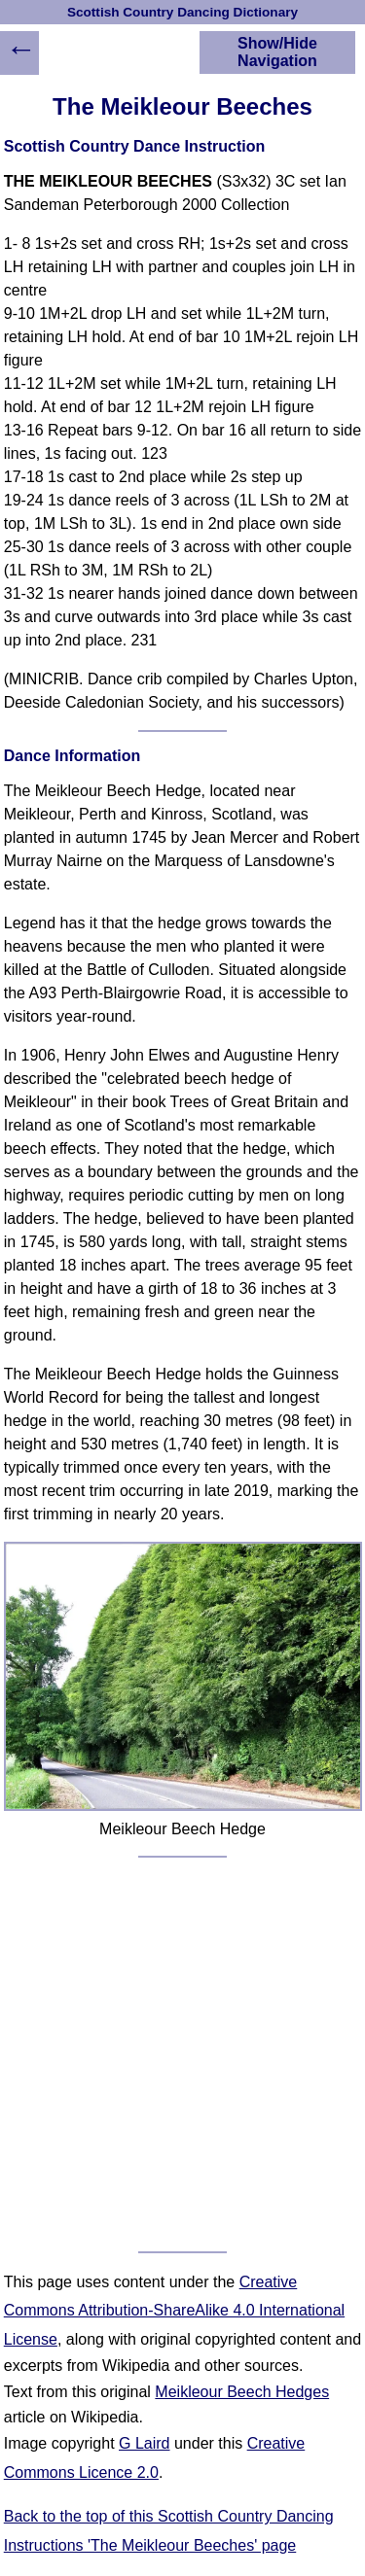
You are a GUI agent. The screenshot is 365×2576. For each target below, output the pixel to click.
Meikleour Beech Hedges (242, 2392)
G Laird (144, 2443)
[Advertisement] (182, 2054)
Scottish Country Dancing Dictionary (182, 12)
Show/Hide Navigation (277, 52)
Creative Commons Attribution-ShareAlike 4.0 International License (174, 2311)
